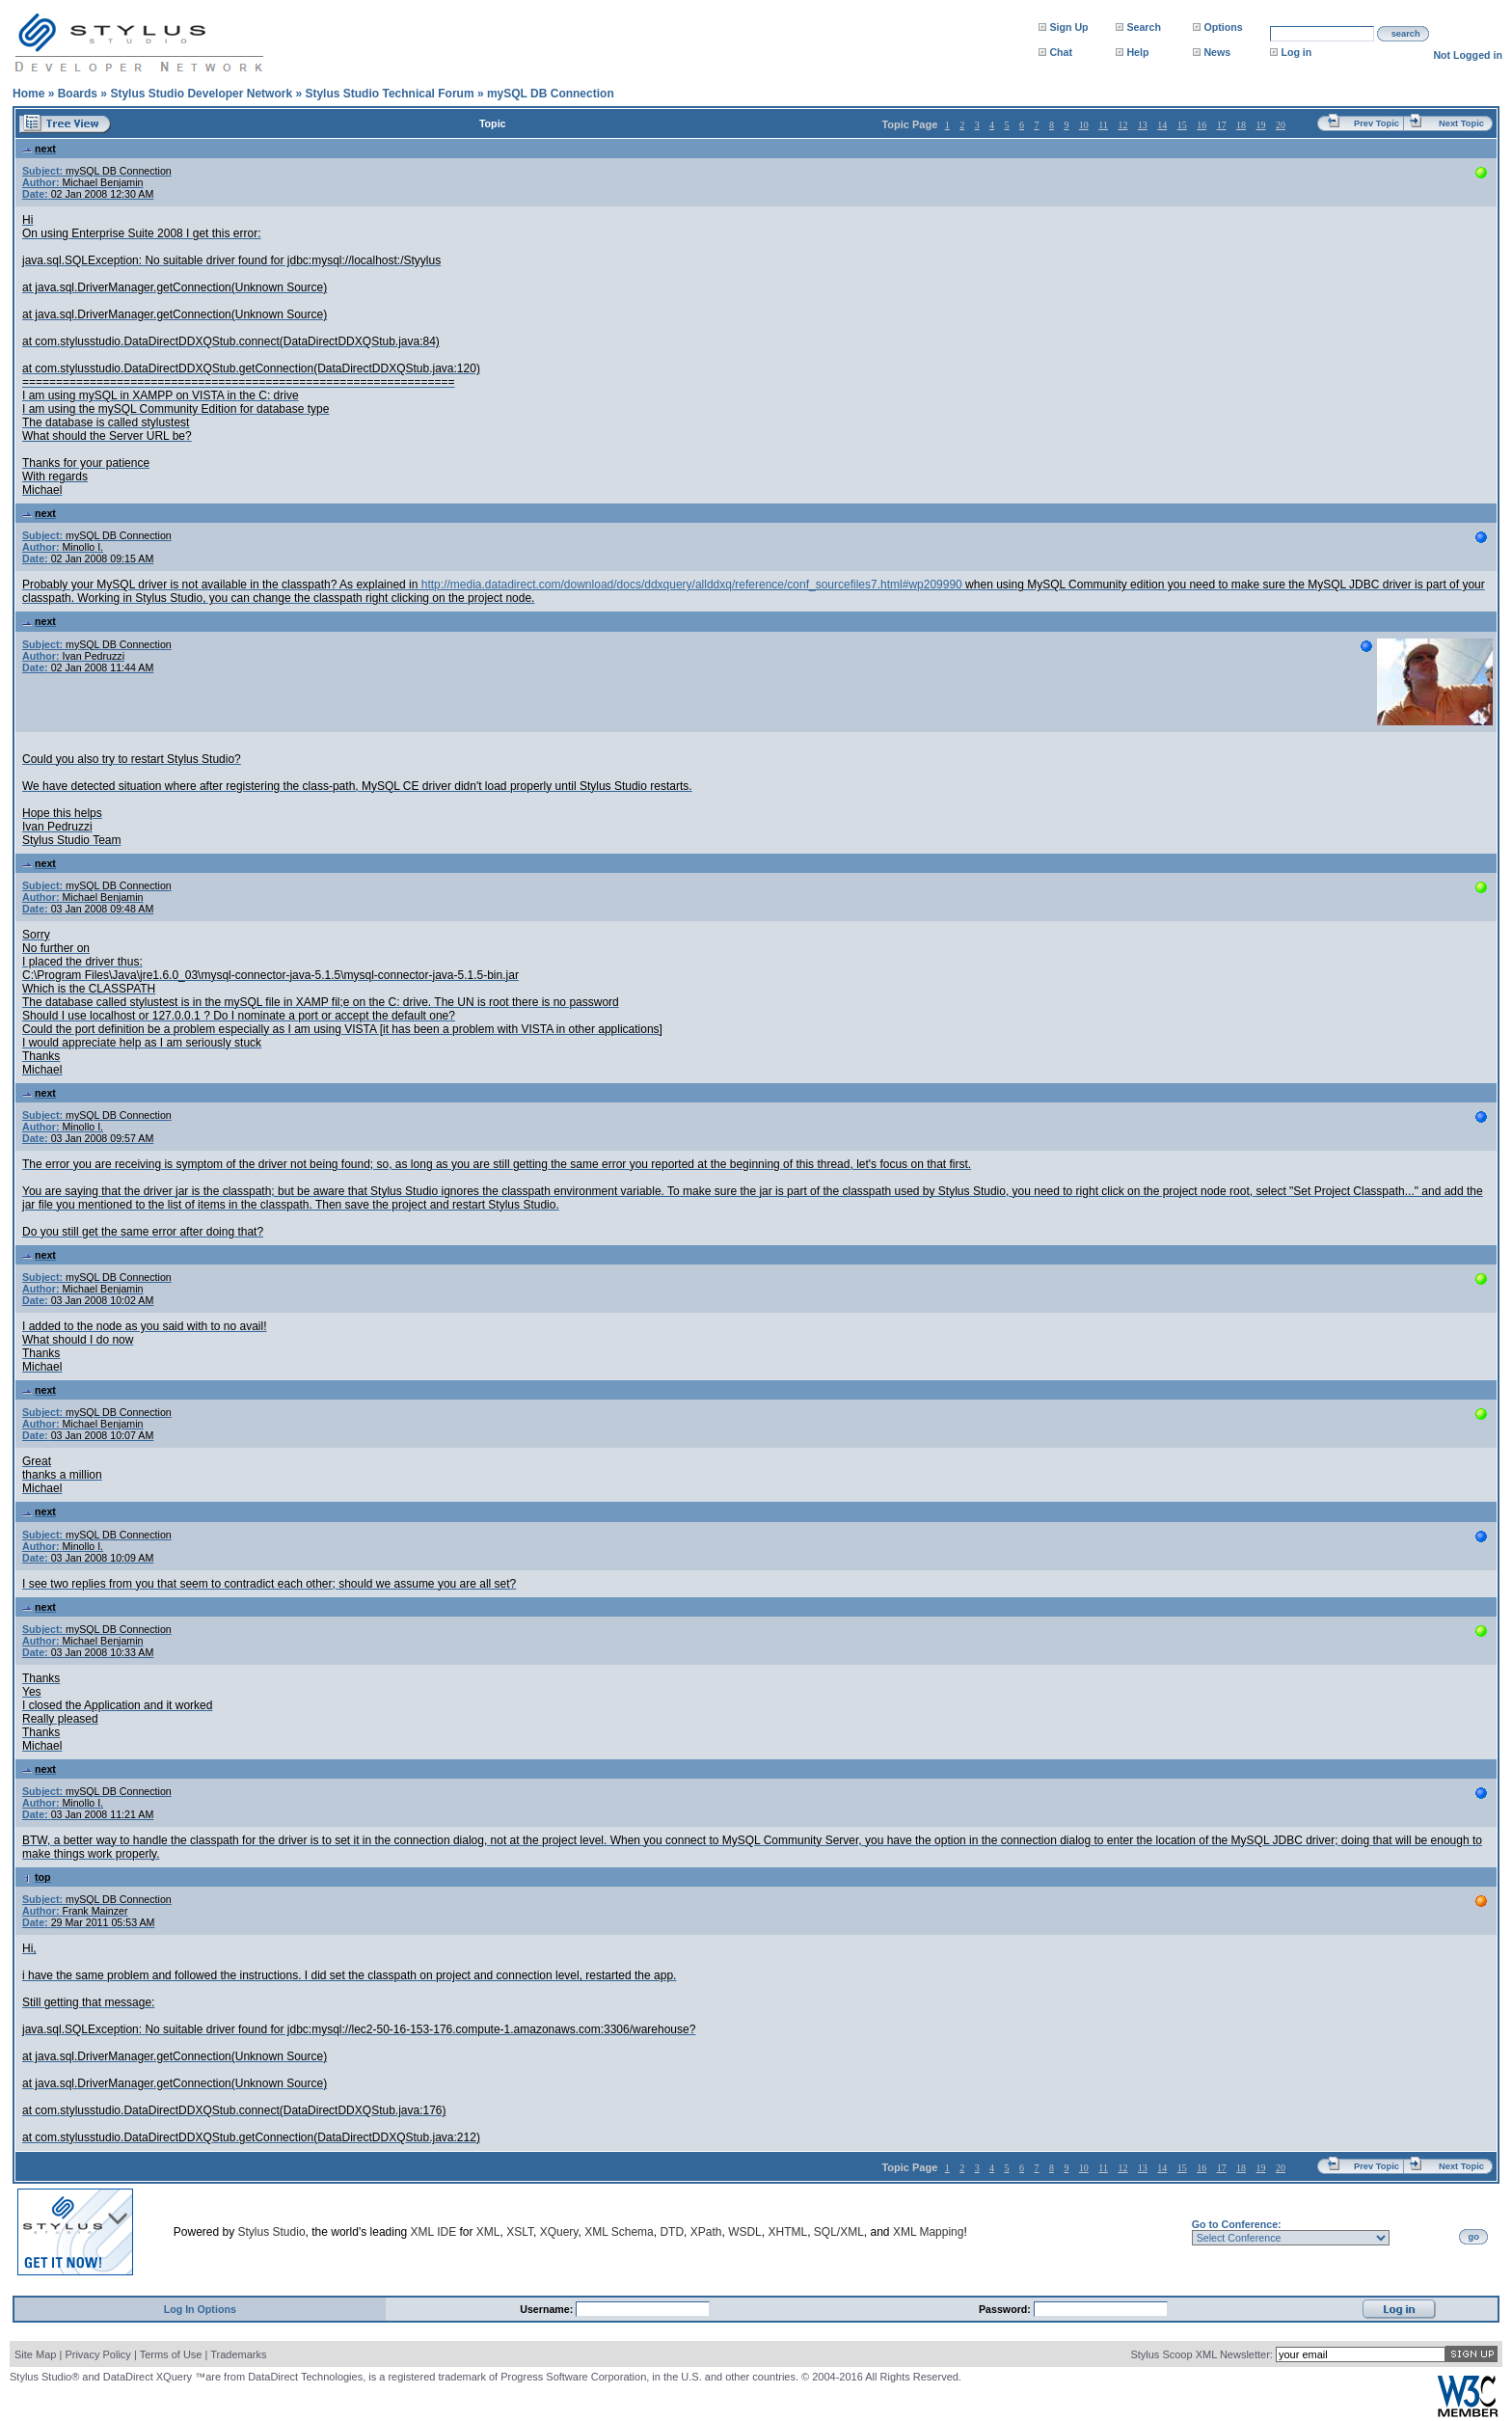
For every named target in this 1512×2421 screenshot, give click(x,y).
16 (1201, 125)
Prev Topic (1376, 123)
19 (1261, 125)
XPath (706, 2232)
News (1216, 52)
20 (1280, 125)
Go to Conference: (1237, 2224)
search (1405, 34)
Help (1137, 52)
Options (1222, 27)
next (39, 148)
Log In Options (200, 2309)
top (36, 1877)
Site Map (35, 2354)
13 (1143, 125)
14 (1162, 125)
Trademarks (238, 2354)
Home (28, 93)
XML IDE (434, 2232)
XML (488, 2232)
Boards (77, 93)
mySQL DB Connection (550, 93)
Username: (548, 2309)
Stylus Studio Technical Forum (389, 93)
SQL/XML (839, 2232)
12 (1122, 125)
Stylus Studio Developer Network (201, 93)
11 (1103, 125)
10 (1084, 125)
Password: (1006, 2309)
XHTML (787, 2232)
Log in (1296, 52)
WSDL (745, 2232)
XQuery (559, 2232)
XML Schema (619, 2232)
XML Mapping (928, 2232)
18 (1241, 125)
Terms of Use (171, 2354)
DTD (672, 2232)
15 (1182, 125)
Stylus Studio (272, 2232)
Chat (1060, 52)
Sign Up (1068, 27)
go (1474, 2237)
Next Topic (1461, 123)
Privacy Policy (97, 2354)
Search (1143, 27)
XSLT (519, 2232)
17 (1222, 125)
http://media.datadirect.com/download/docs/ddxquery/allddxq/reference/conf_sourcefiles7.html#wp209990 (691, 584)
